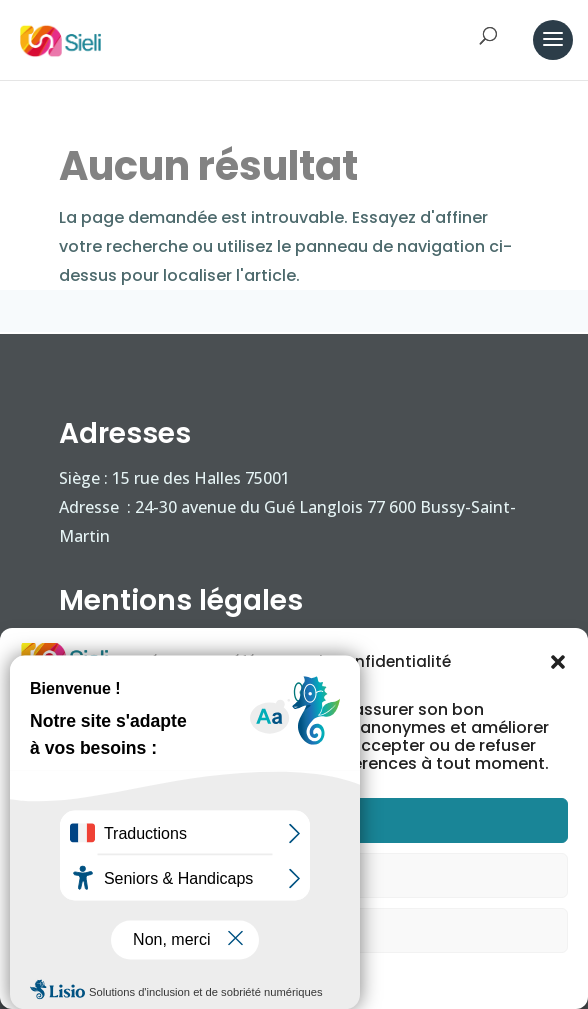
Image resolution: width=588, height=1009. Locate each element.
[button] (558, 662)
